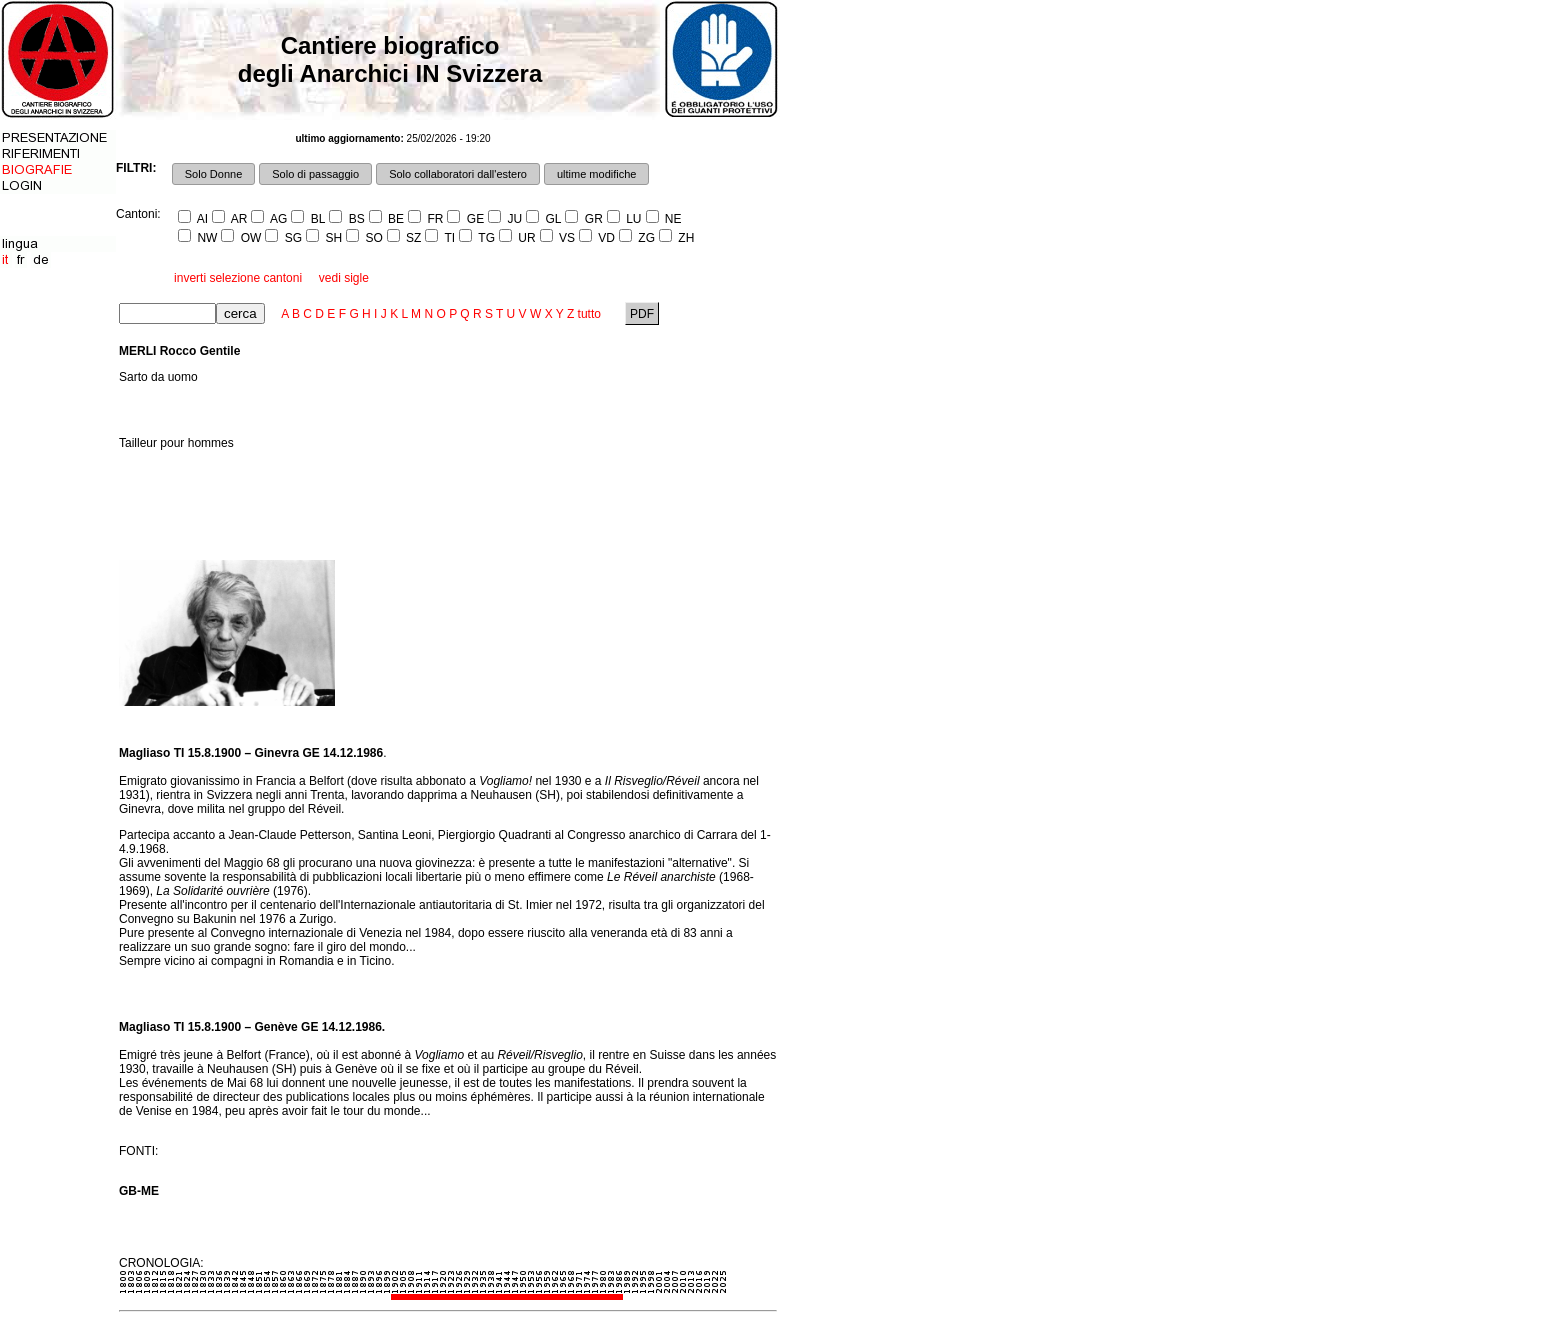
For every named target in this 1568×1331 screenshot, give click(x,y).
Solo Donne (214, 174)
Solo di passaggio (315, 174)
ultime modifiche (596, 174)
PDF (642, 314)
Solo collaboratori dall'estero (458, 174)
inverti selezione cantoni (238, 278)
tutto (589, 314)
